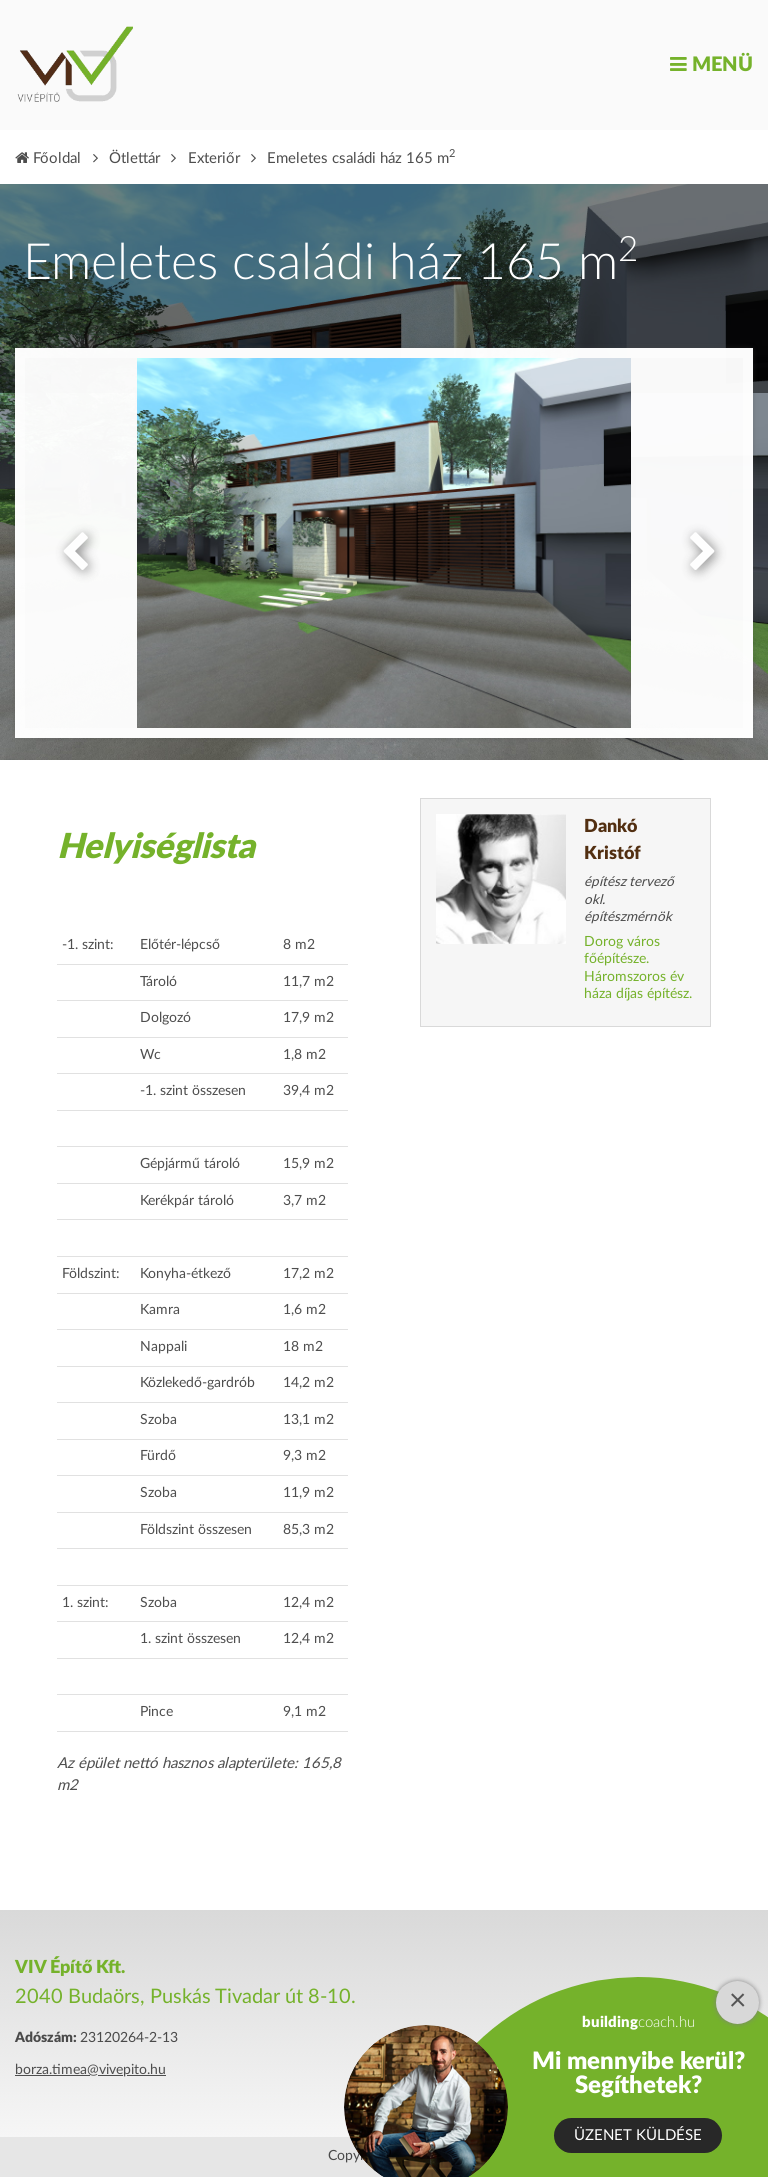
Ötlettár (134, 158)
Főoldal (48, 158)
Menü (711, 65)
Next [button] (698, 543)
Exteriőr (214, 158)
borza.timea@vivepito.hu (90, 2070)
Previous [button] (70, 543)
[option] (384, 543)
